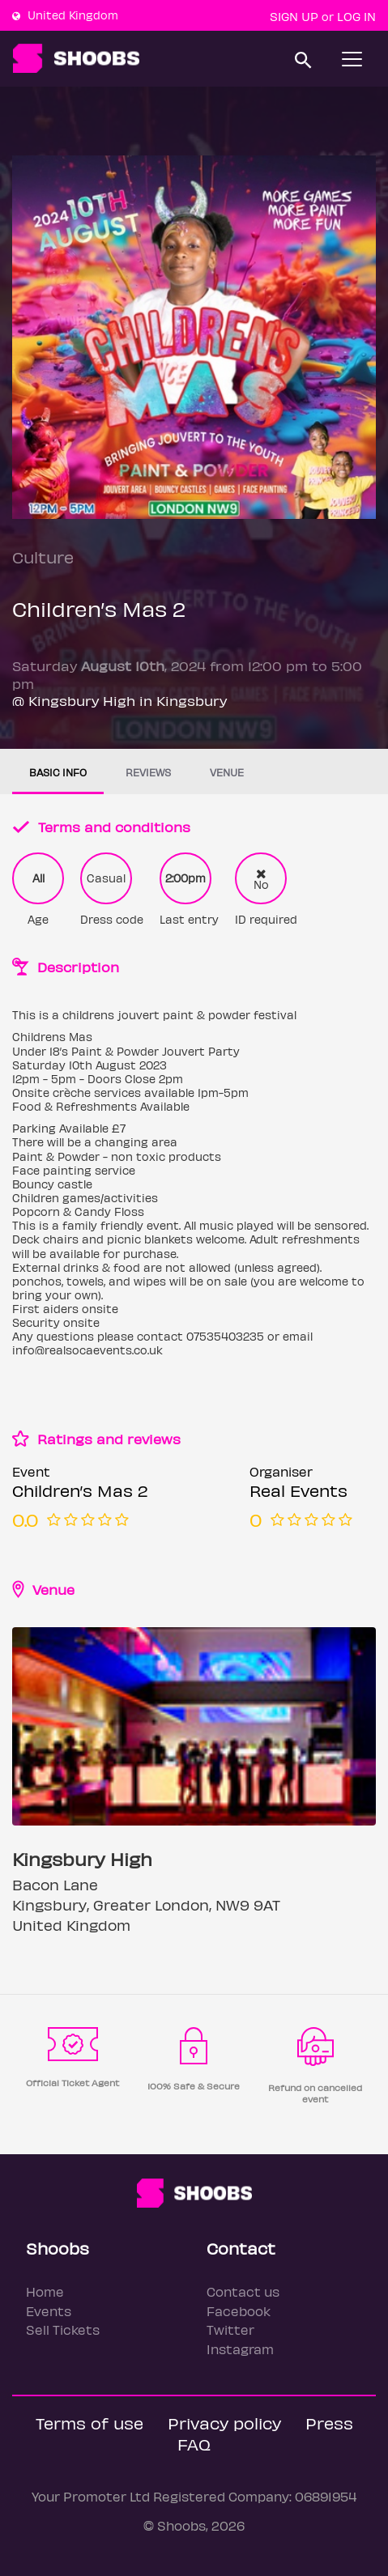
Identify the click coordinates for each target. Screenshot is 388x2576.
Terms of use (89, 2422)
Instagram (240, 2349)
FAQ (194, 2444)
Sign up (294, 16)
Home (45, 2291)
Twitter (230, 2329)
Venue (227, 772)
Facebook (239, 2311)
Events (48, 2311)
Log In (356, 16)
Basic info (58, 772)
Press (329, 2422)
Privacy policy (224, 2422)
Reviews (148, 772)
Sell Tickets (63, 2329)
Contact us (243, 2291)
